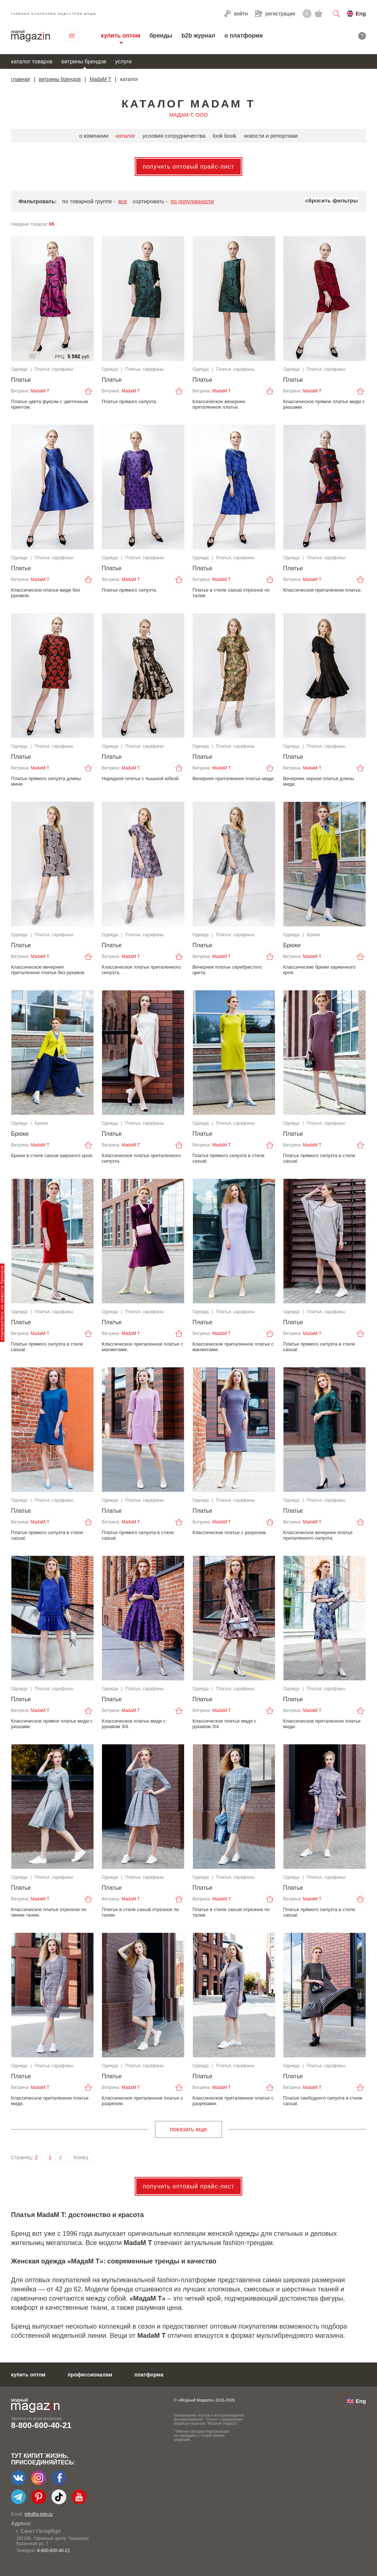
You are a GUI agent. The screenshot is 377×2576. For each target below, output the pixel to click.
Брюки (291, 945)
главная (20, 79)
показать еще (188, 2129)
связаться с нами (72, 35)
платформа (148, 2375)
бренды (160, 35)
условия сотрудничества (173, 136)
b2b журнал (198, 35)
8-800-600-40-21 (41, 2425)
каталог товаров (32, 61)
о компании (93, 136)
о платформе (243, 35)
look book (224, 136)
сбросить (331, 200)
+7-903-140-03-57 (49, 2550)
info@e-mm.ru (39, 2514)
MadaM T (100, 79)
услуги (123, 61)
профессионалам (90, 2375)
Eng (361, 13)
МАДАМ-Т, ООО (188, 115)
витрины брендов (83, 61)
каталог (125, 136)
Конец (81, 2157)
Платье (21, 380)
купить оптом (120, 35)
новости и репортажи (271, 136)
